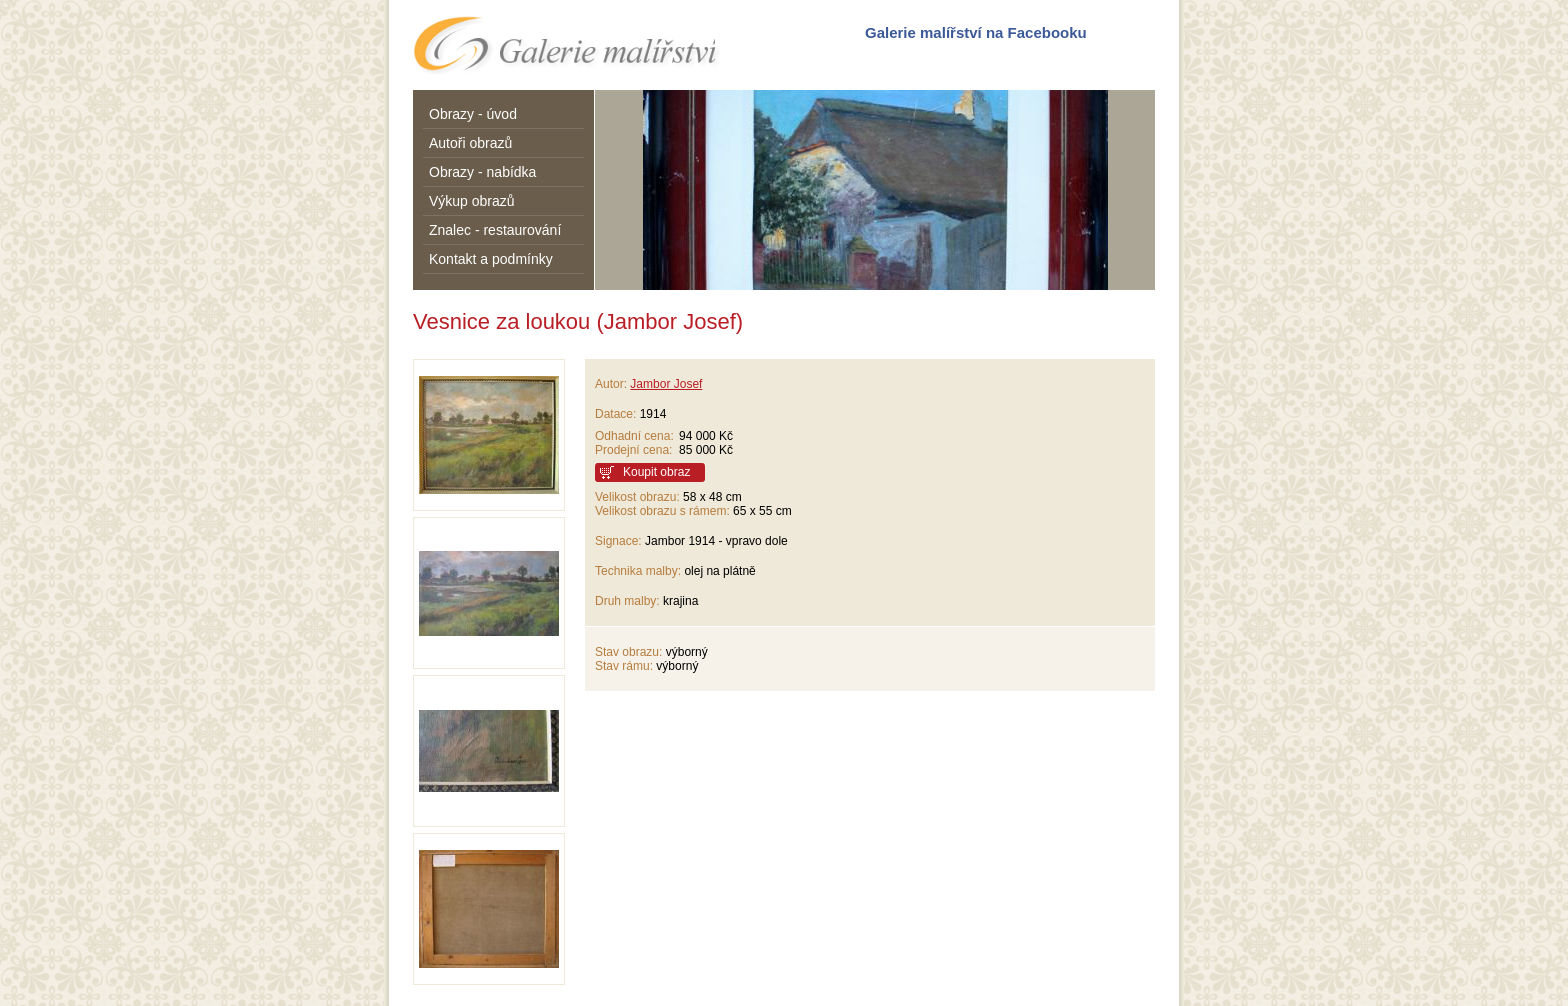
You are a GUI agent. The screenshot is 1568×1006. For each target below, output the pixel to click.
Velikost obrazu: (637, 497)
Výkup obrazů (472, 201)
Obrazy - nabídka (482, 172)
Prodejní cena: (637, 450)
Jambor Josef (666, 384)
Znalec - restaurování (495, 230)
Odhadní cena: (634, 436)
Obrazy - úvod (473, 114)
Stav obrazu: (628, 652)
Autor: (611, 384)
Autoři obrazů (470, 143)
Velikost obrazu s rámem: (662, 511)
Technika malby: (638, 571)
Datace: (615, 414)
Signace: (618, 541)
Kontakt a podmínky (491, 259)
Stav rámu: (624, 666)
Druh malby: (627, 601)
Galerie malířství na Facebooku (976, 32)
